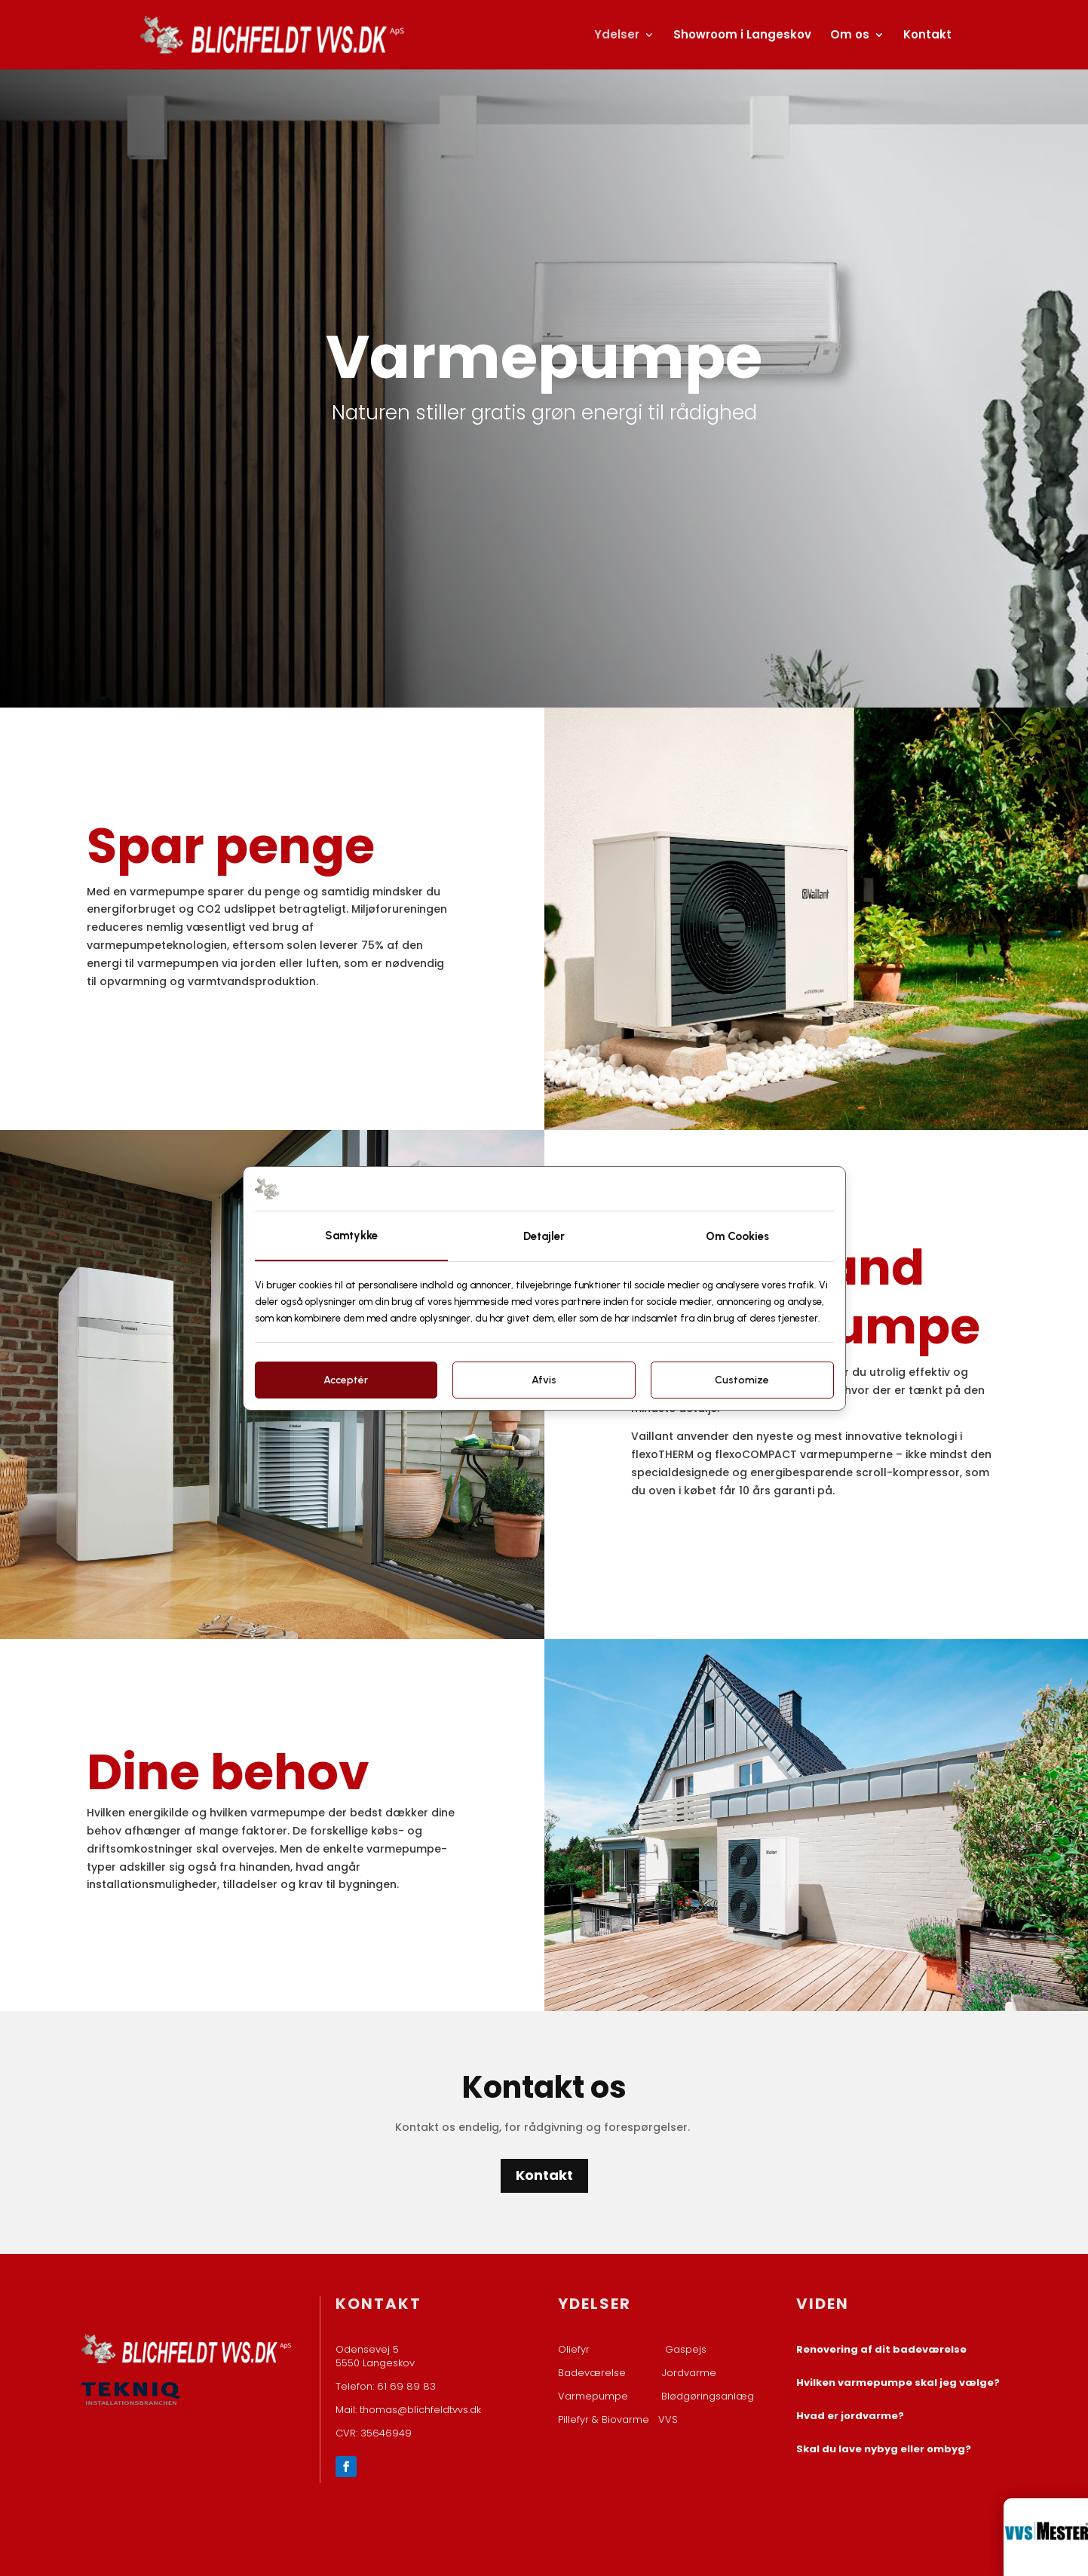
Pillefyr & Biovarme (608, 2419)
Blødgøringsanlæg (707, 2396)
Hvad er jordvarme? (850, 2416)
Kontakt (927, 35)
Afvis (544, 1380)
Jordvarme (689, 2373)
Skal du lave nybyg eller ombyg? (883, 2449)
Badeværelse (592, 2373)
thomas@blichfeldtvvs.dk (420, 2410)
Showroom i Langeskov (742, 35)
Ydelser (616, 35)
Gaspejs (685, 2349)
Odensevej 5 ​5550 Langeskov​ (375, 2356)
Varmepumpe (593, 2396)
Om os (849, 35)
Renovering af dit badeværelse (881, 2349)
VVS (668, 2419)
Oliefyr (574, 2349)
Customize (742, 1380)
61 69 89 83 (406, 2386)
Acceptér (345, 1380)
